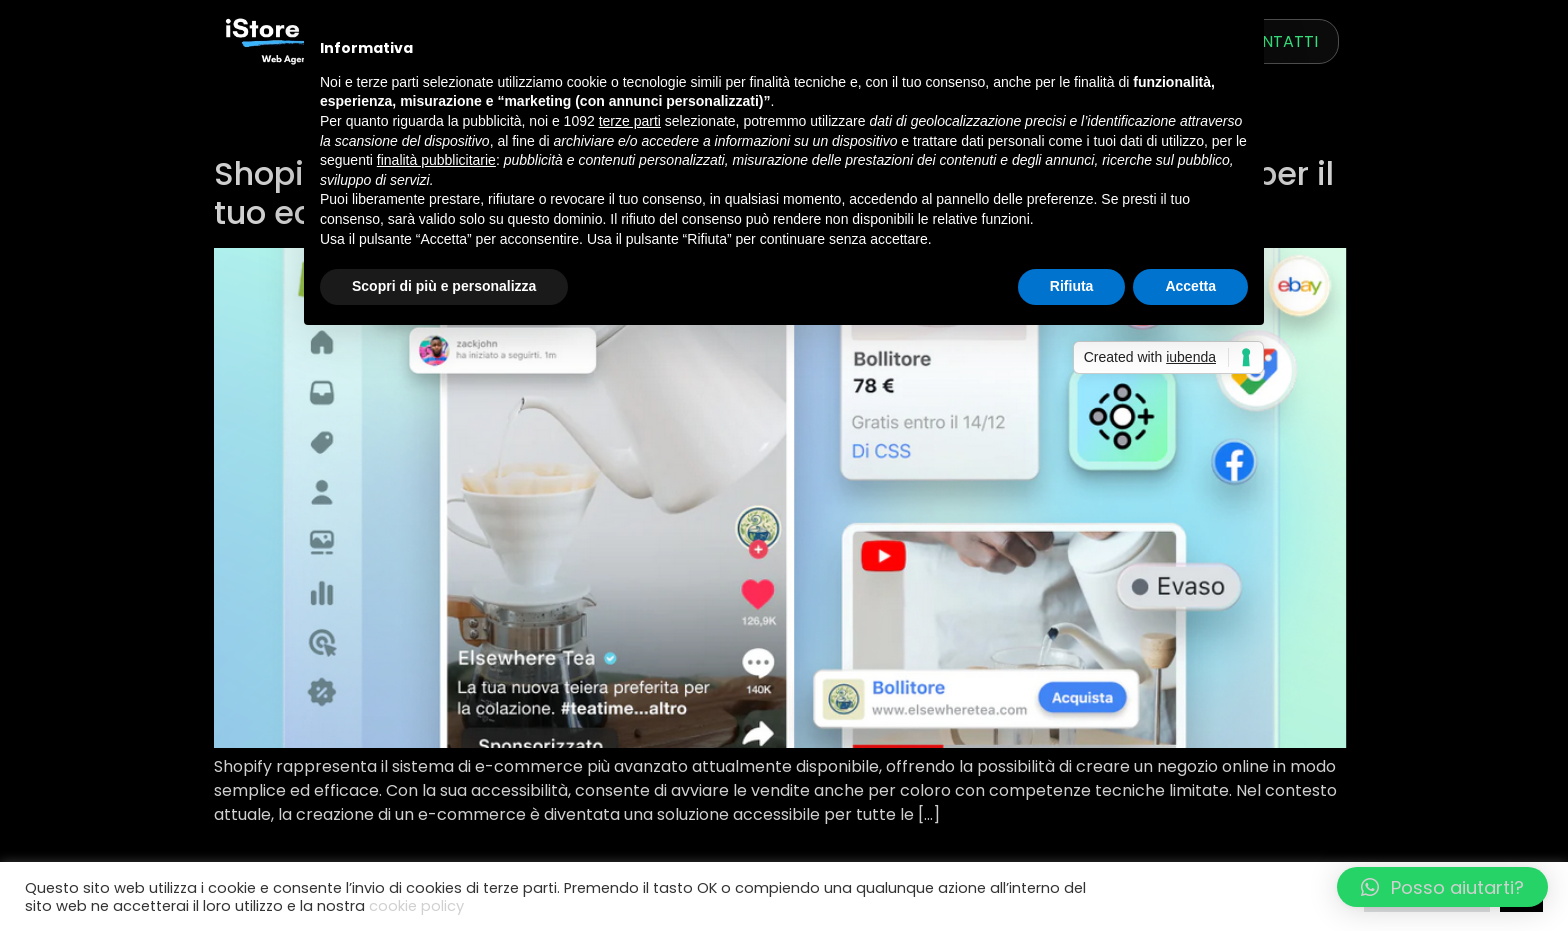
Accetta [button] (1190, 286)
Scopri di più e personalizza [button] (444, 286)
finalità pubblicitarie (436, 160)
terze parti (630, 121)
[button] (1442, 887)
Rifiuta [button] (1072, 286)
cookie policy (416, 906)
